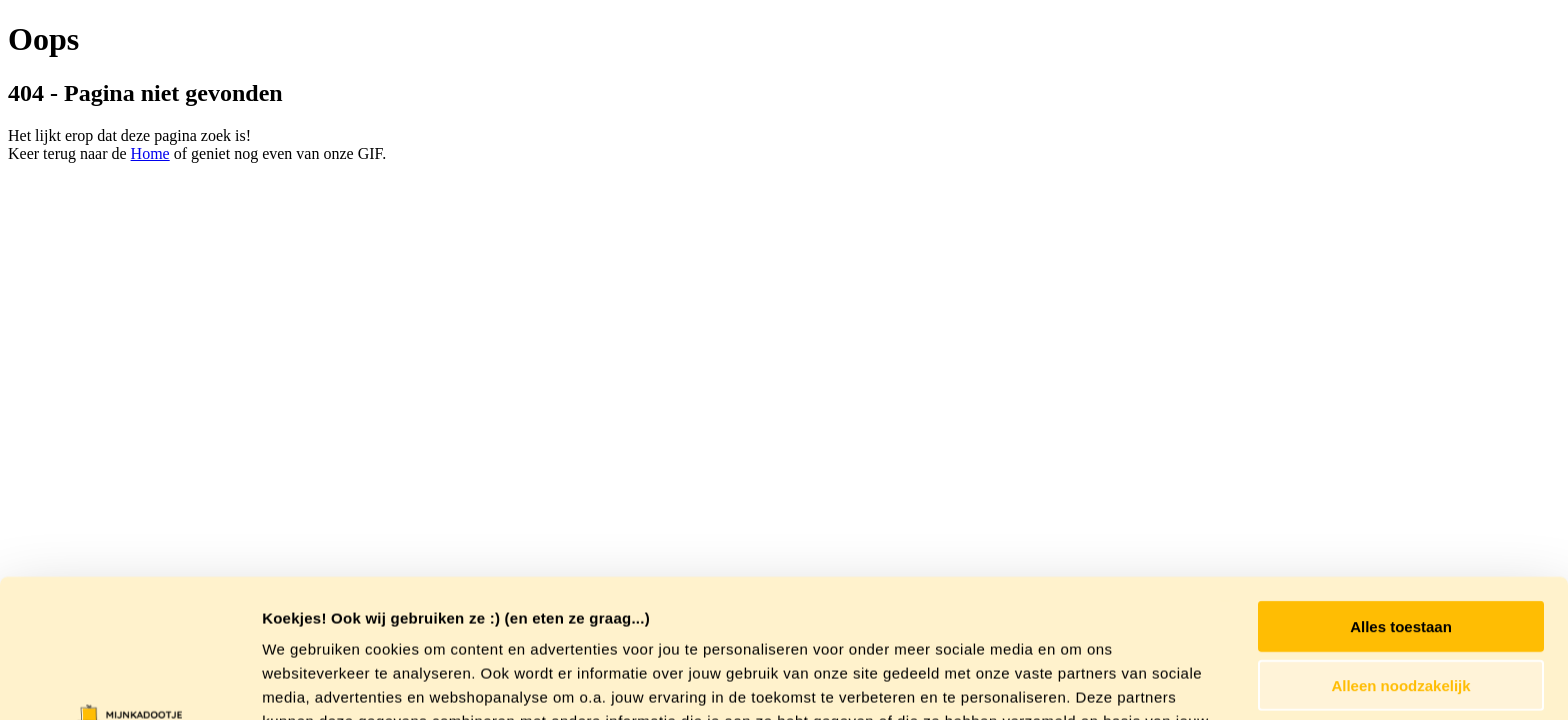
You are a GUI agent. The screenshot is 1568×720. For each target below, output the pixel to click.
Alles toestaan (1401, 496)
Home (150, 153)
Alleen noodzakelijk (1400, 555)
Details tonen (1080, 680)
